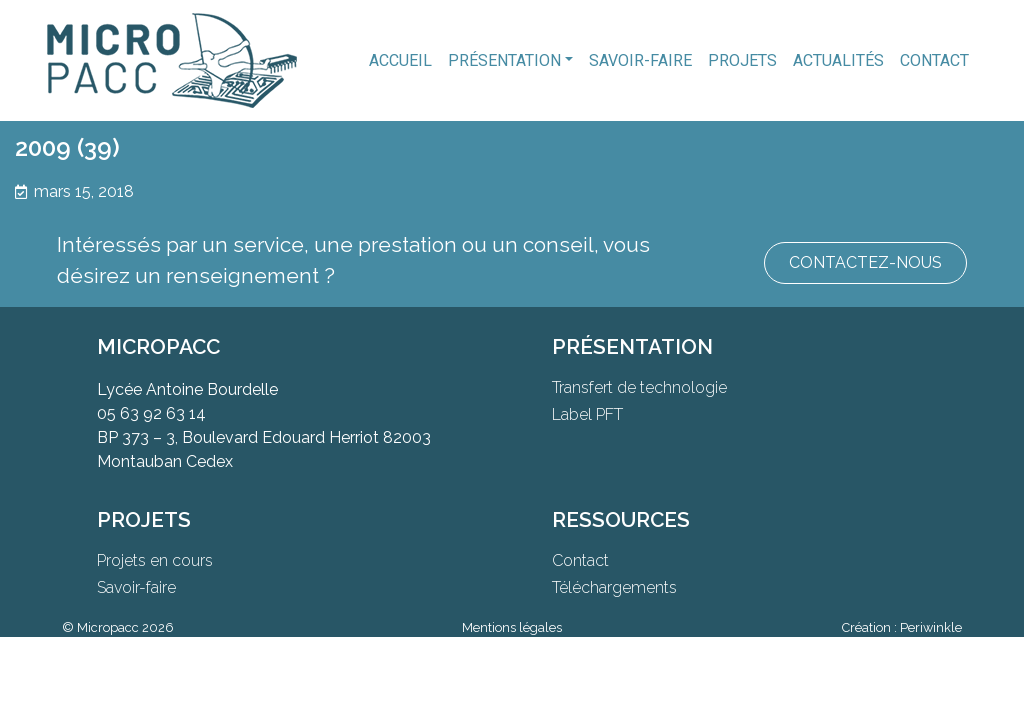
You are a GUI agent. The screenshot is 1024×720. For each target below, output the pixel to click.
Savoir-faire (640, 60)
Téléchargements (614, 587)
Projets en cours (155, 560)
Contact (934, 60)
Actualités (838, 60)
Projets (742, 60)
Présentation (504, 60)
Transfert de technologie (639, 387)
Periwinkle (931, 627)
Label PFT (587, 414)
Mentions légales (512, 627)
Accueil (400, 60)
